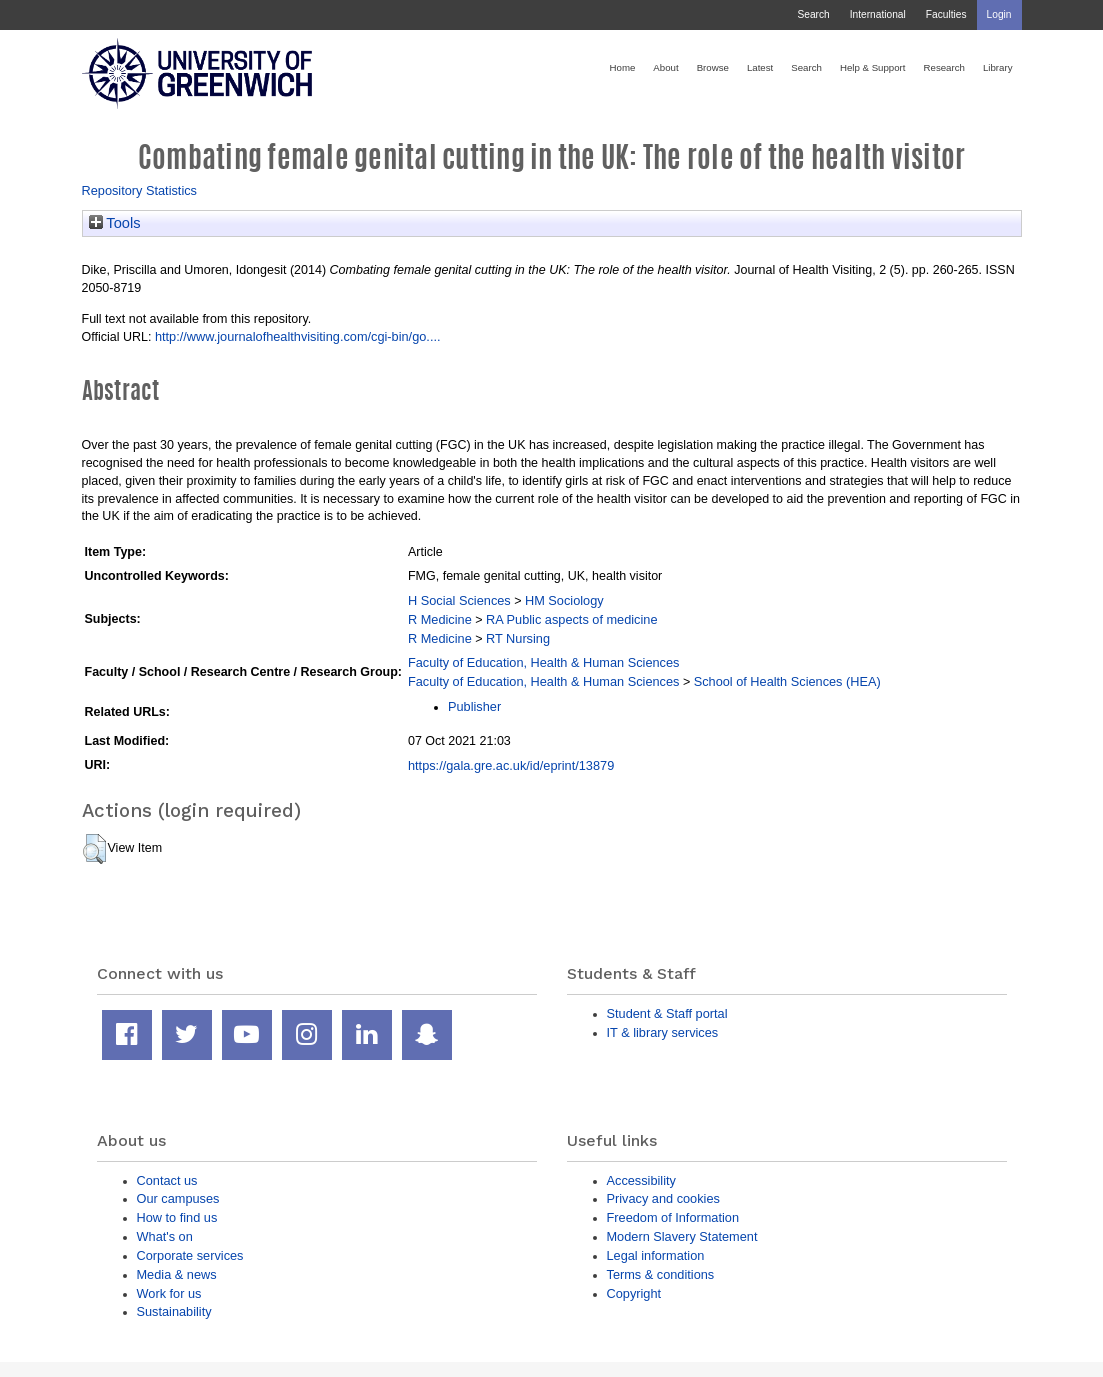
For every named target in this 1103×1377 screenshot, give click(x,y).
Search (813, 14)
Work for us (169, 1293)
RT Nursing (518, 638)
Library (998, 67)
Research (944, 67)
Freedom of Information (673, 1217)
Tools (115, 223)
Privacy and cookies (663, 1198)
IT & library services (663, 1032)
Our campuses (178, 1198)
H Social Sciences (459, 600)
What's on (165, 1236)
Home (623, 67)
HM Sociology (564, 600)
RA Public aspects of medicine (572, 619)
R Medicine (440, 619)
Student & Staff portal (667, 1013)
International (878, 14)
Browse (713, 67)
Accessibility (641, 1180)
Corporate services (190, 1255)
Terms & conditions (661, 1274)
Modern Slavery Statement (682, 1236)
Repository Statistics (140, 190)
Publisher (474, 706)
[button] (94, 849)
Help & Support (873, 67)
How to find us (177, 1217)
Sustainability (174, 1311)
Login (999, 14)
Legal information (656, 1255)
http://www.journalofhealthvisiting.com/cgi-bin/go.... (298, 336)
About (665, 67)
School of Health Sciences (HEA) (787, 681)
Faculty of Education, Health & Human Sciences (543, 662)
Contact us (167, 1180)
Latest (760, 67)
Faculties (946, 14)
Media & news (177, 1274)
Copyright (634, 1293)
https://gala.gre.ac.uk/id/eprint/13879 (511, 765)
